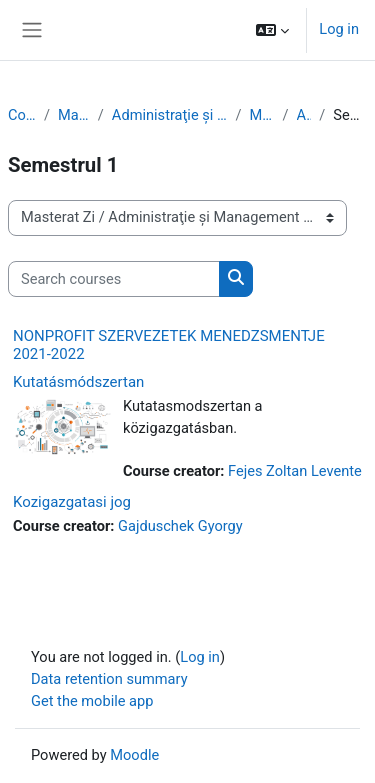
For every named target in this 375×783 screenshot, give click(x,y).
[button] (272, 30)
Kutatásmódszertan (78, 382)
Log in (339, 29)
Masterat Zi (74, 115)
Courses (22, 115)
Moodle (134, 755)
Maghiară (262, 115)
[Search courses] (114, 279)
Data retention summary (109, 679)
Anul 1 (304, 115)
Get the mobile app (92, 701)
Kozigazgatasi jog (72, 502)
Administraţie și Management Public (170, 115)
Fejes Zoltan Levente (295, 471)
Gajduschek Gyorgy (180, 526)
